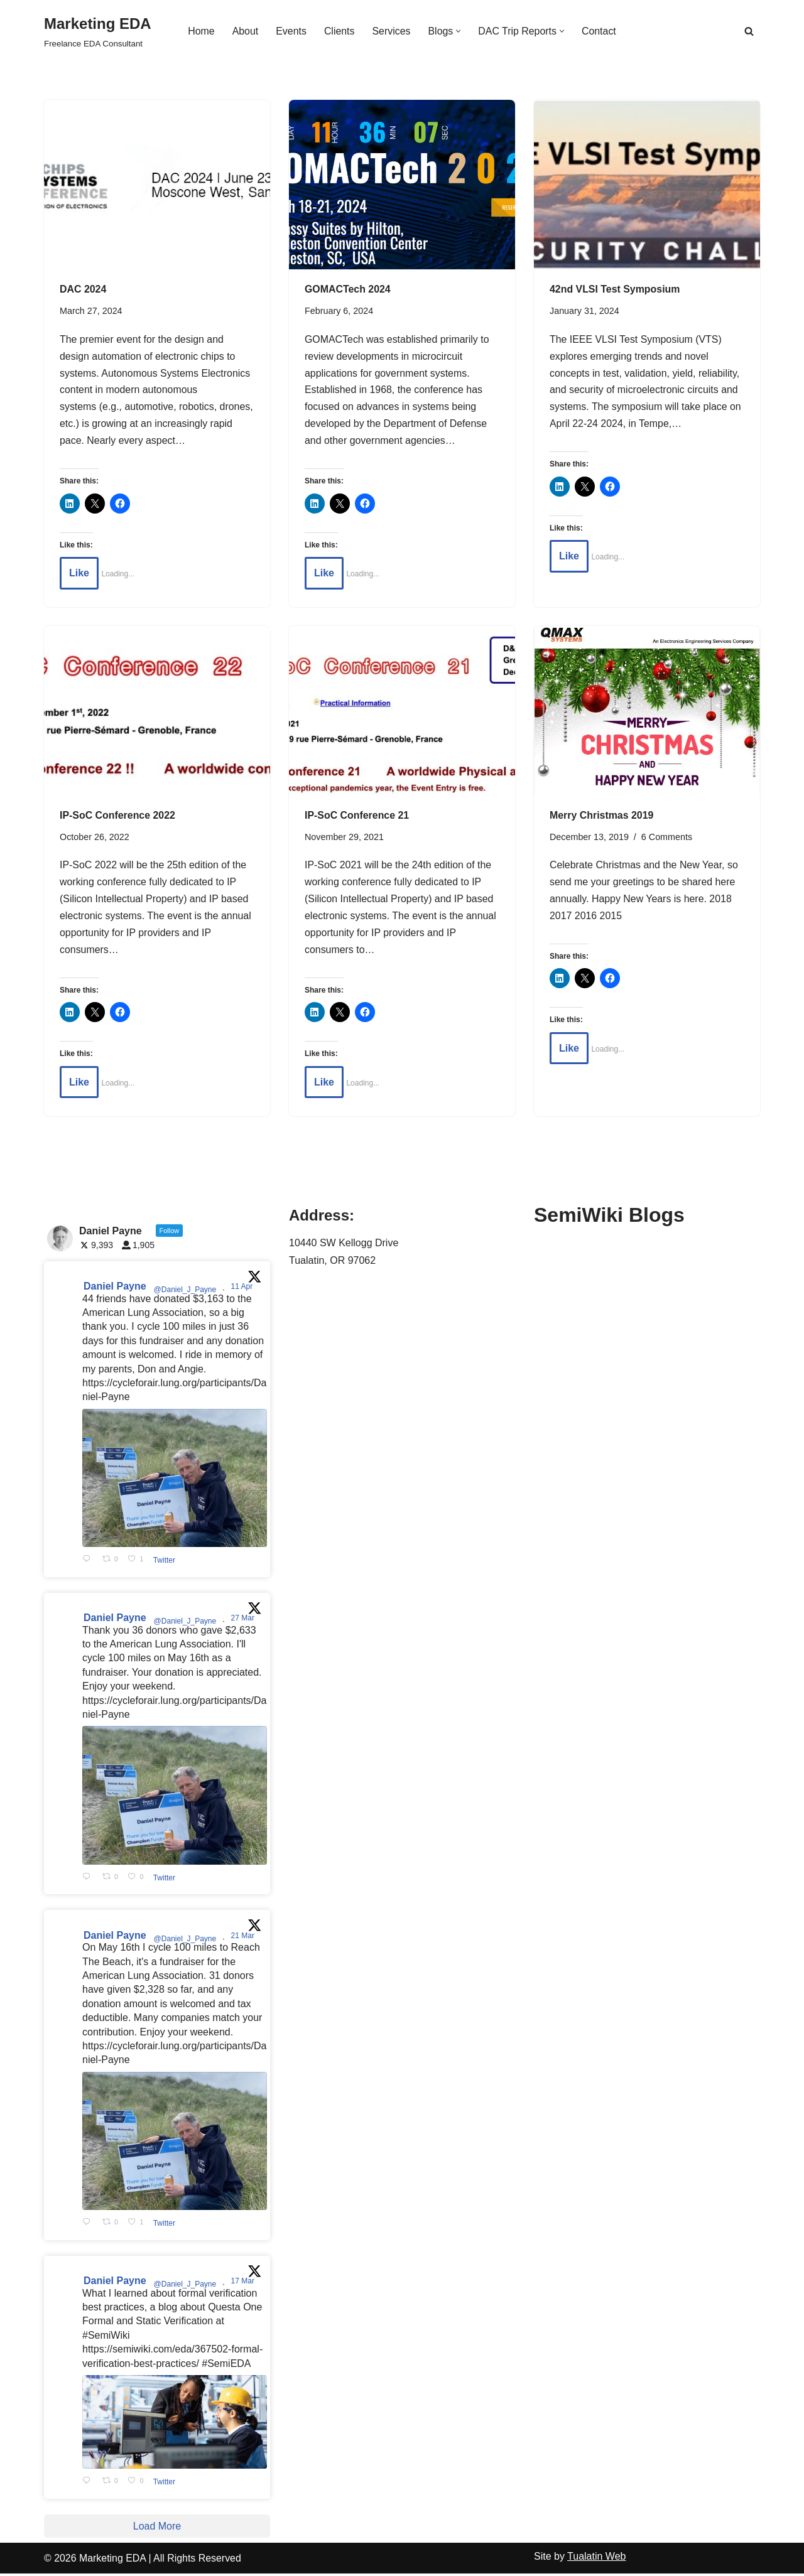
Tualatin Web (596, 2558)
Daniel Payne (115, 1288)
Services (391, 31)
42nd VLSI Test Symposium (615, 289)
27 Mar (244, 1620)
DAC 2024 (83, 289)
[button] (459, 31)
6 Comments (667, 838)
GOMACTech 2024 (348, 289)
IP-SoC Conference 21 (357, 816)
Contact (599, 31)
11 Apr (243, 1289)
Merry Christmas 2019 (602, 816)
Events (290, 31)
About (245, 31)
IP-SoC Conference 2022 (118, 816)
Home (200, 31)
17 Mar (244, 2283)
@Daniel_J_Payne (185, 1292)
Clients (338, 31)
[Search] (749, 31)
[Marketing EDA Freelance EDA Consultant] (97, 31)
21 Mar (244, 1938)
